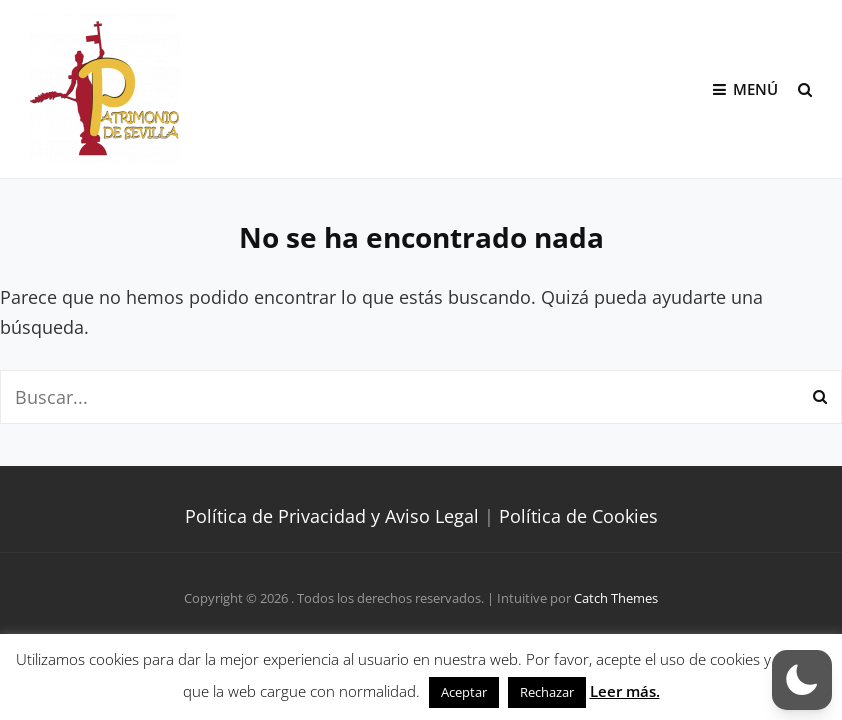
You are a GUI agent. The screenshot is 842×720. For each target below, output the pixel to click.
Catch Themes (616, 598)
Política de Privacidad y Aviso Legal (332, 516)
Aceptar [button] (464, 692)
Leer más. (625, 691)
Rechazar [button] (547, 692)
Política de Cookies (578, 516)
